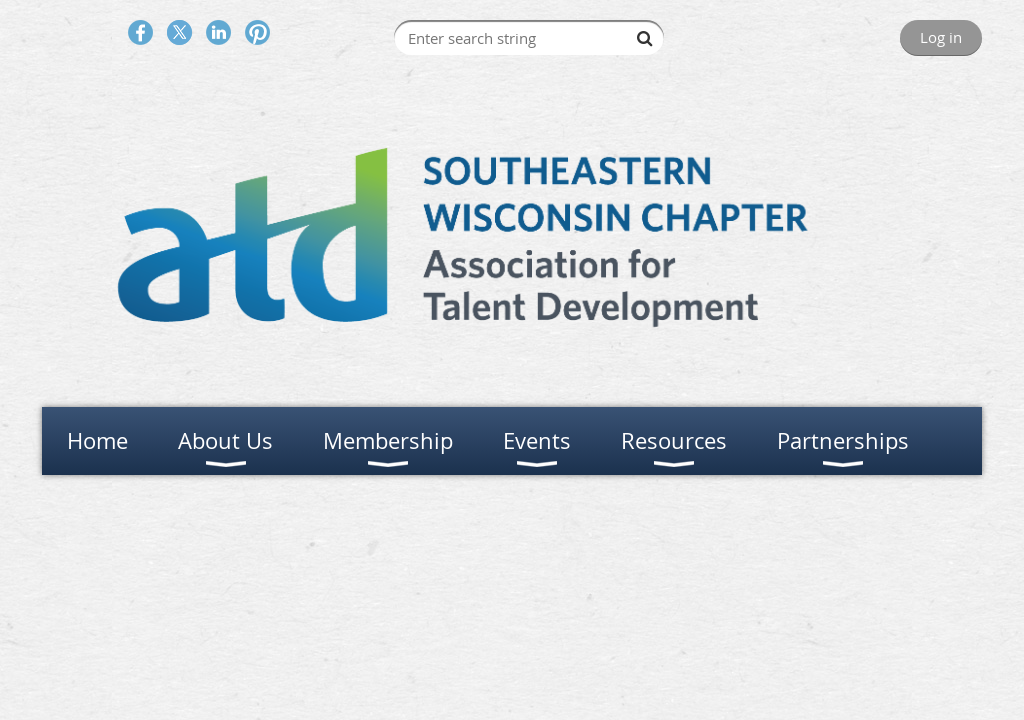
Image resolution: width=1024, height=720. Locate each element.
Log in (941, 37)
